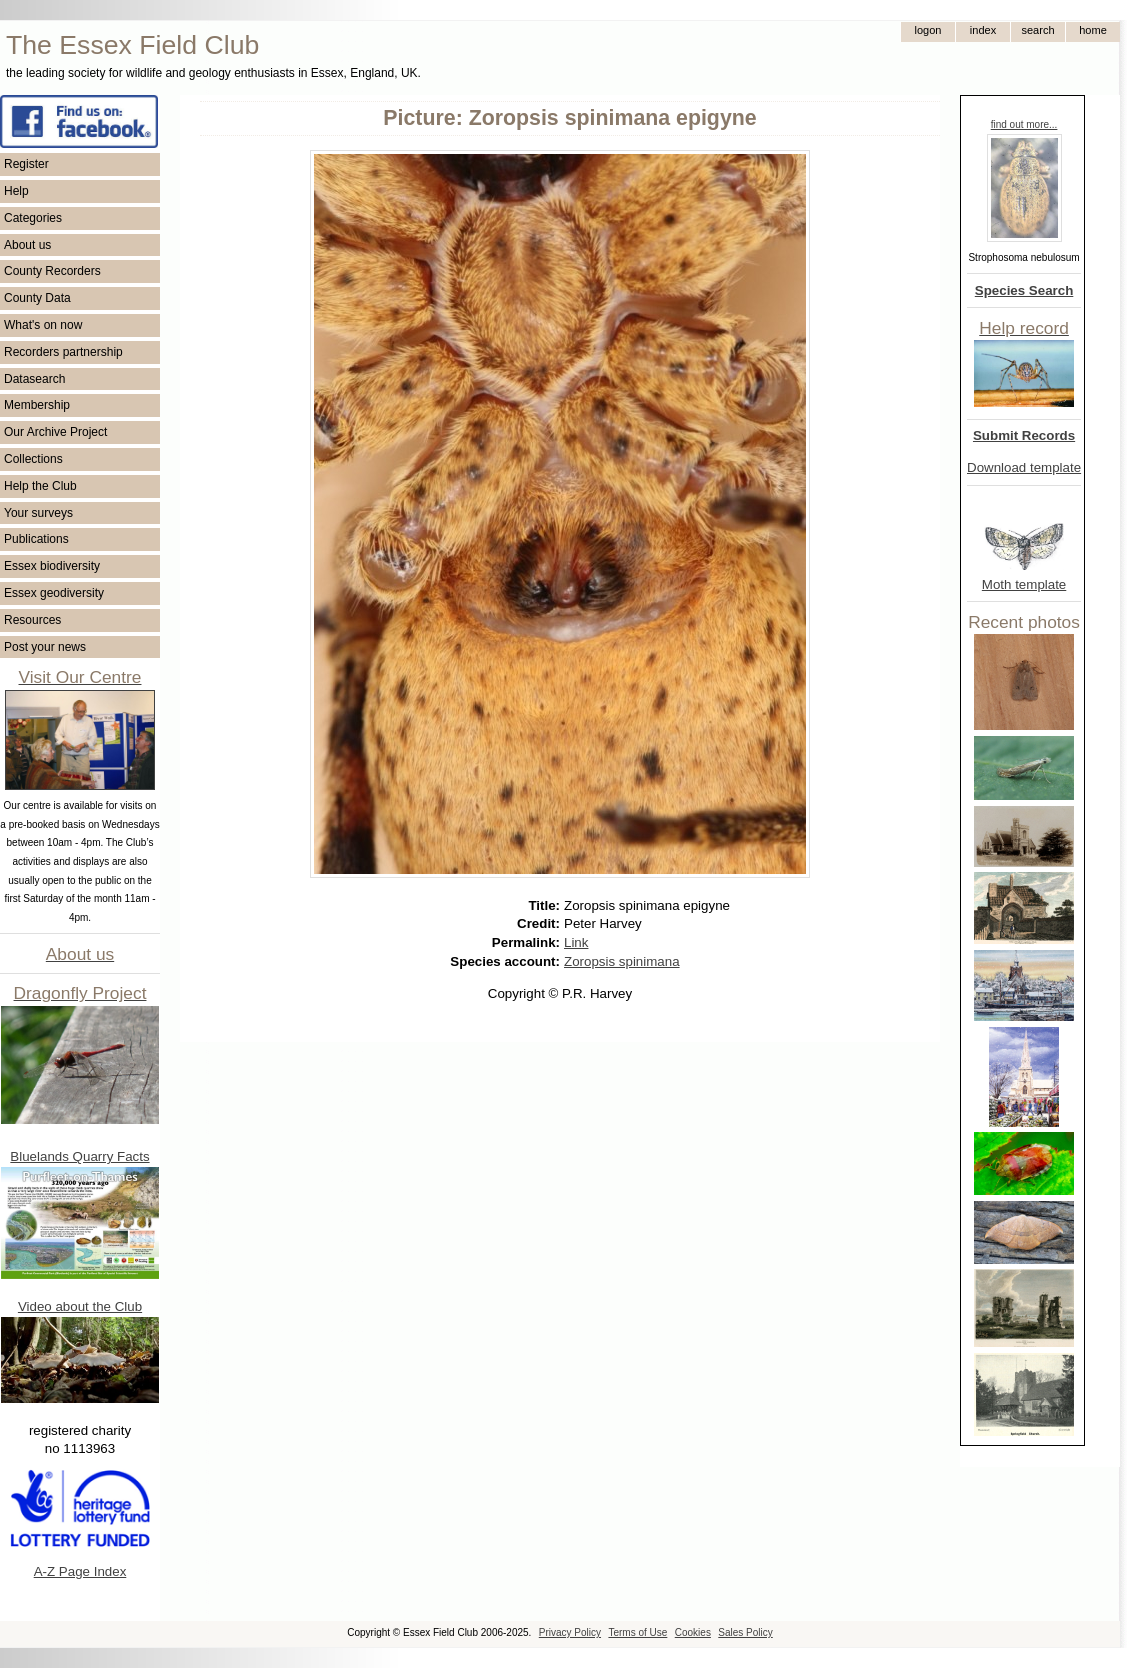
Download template (1024, 467)
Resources (32, 620)
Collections (33, 459)
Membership (37, 405)
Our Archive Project (55, 432)
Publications (36, 539)
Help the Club (40, 486)
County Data (37, 298)
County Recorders (52, 271)
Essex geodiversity (54, 593)
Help (16, 191)
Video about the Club (80, 1306)
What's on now (43, 325)
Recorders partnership (63, 352)
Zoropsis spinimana (622, 961)
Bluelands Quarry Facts (79, 1156)
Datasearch (34, 379)
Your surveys (38, 513)
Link (576, 942)
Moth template (1024, 584)
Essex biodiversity (52, 566)
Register (26, 164)
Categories (33, 218)
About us (27, 245)
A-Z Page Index (80, 1571)
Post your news (45, 647)
